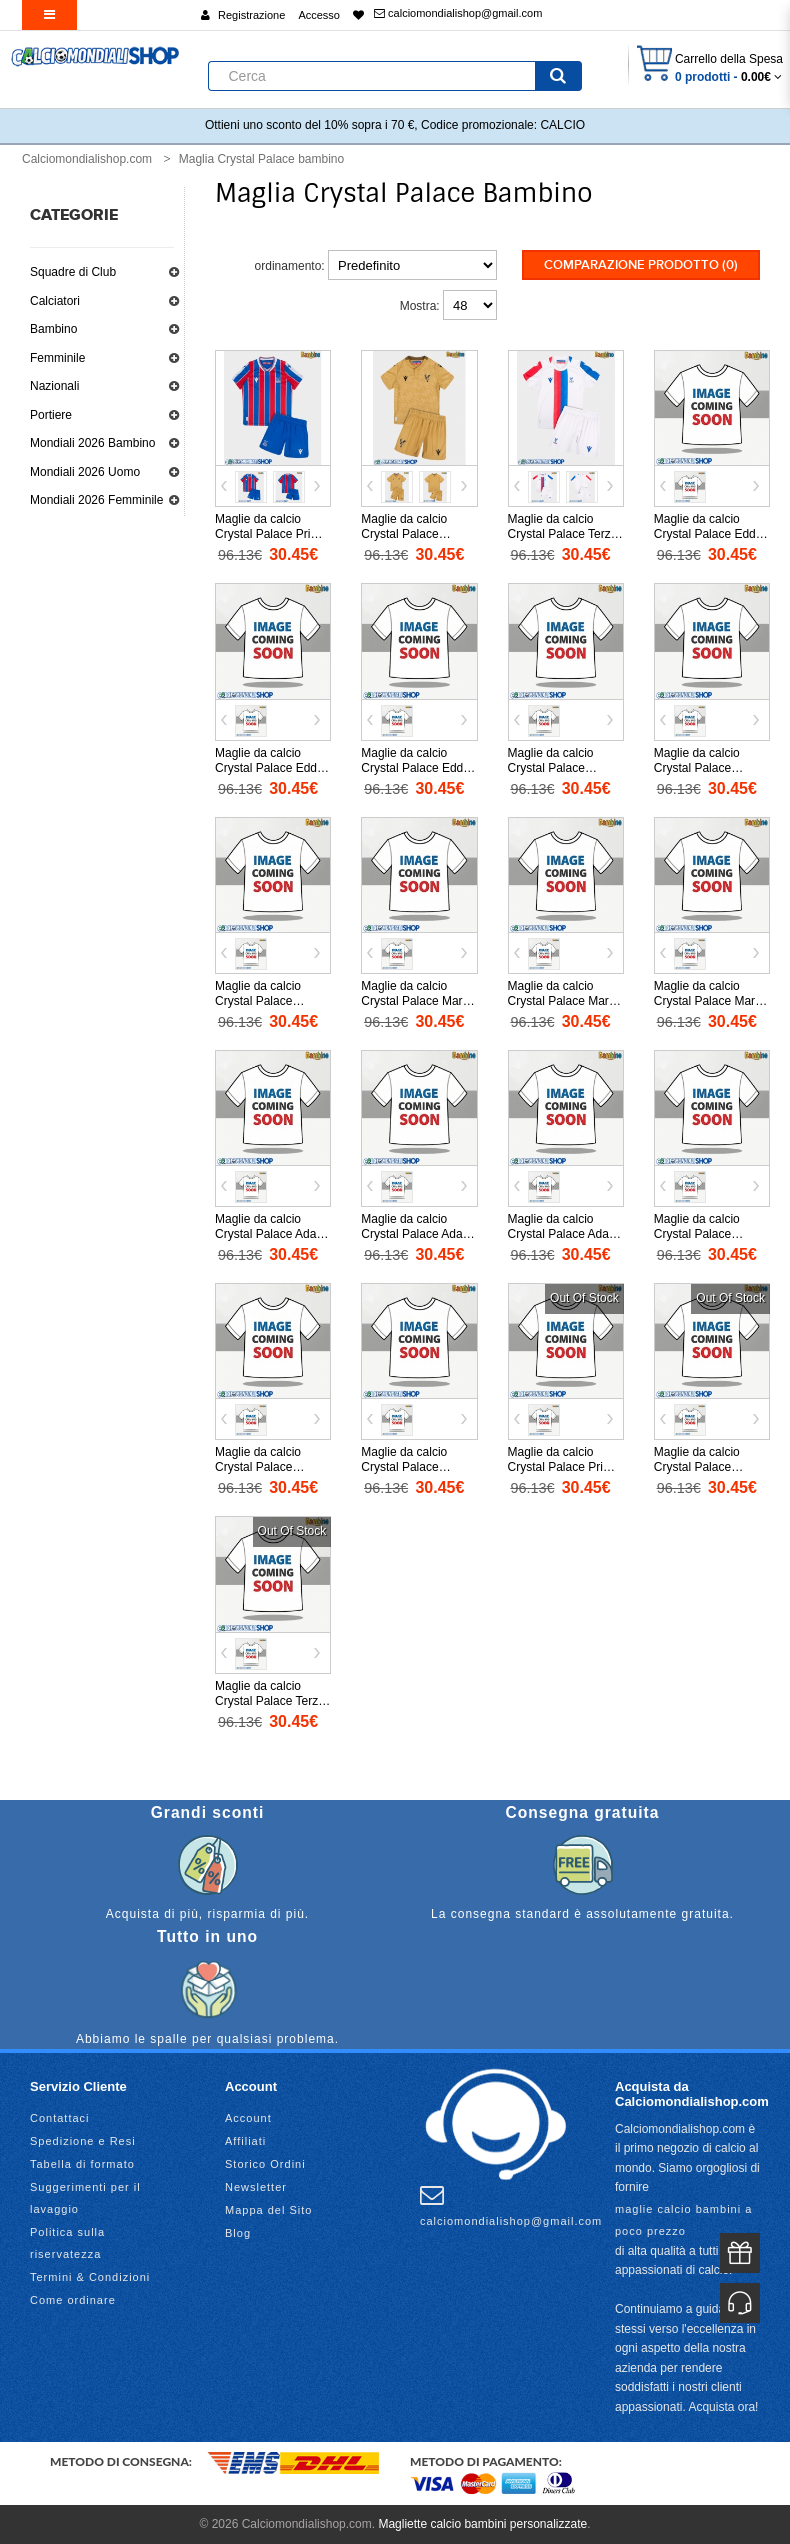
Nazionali (54, 386)
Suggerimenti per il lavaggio (85, 2198)
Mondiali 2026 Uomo (85, 472)
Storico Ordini (265, 2164)
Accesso (319, 15)
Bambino (53, 329)
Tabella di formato (82, 2164)
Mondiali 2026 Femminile (96, 500)
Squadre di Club (73, 272)
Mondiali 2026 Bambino (92, 443)
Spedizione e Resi (83, 2141)
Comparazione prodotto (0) (641, 265)
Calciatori (55, 301)
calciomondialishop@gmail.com (458, 13)
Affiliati (245, 2141)
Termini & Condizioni (90, 2277)
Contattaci (60, 2118)
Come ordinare (73, 2300)
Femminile (57, 358)
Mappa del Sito (268, 2210)
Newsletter (256, 2187)
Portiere (51, 415)
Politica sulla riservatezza (67, 2243)
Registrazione (251, 15)
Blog (238, 2233)
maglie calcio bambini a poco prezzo (683, 2220)
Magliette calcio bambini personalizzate (482, 2524)
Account (248, 2118)
